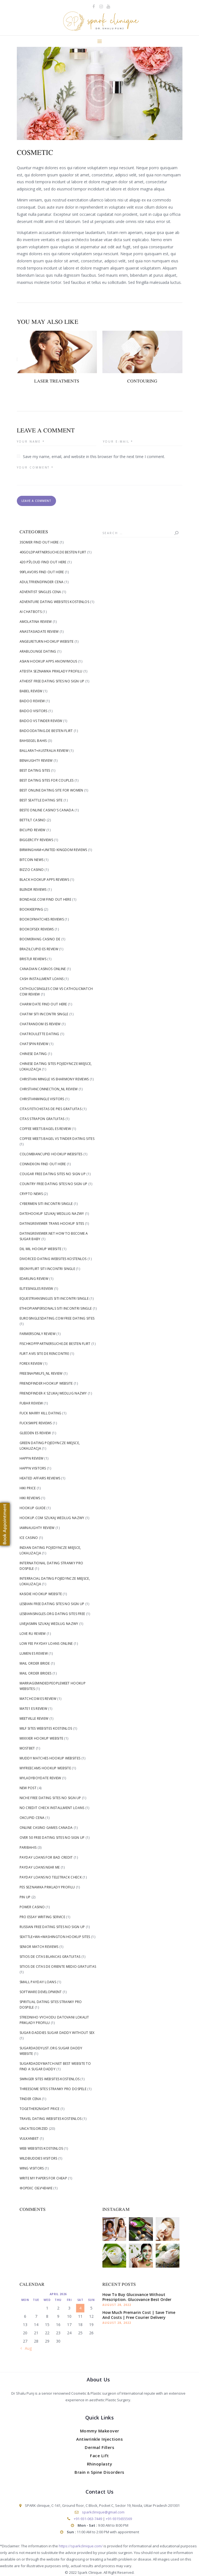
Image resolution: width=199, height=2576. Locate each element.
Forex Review (31, 1363)
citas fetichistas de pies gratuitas (51, 1109)
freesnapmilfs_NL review (41, 1373)
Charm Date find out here (43, 1004)
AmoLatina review (36, 621)
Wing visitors (32, 2168)
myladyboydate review (40, 1778)
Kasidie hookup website (41, 1594)
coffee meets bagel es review (45, 1128)
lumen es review (34, 1653)
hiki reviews (30, 1498)
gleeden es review (35, 1433)
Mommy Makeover (99, 2431)
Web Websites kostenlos (41, 2148)
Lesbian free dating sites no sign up (52, 1603)
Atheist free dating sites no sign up (52, 681)
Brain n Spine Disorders (99, 2472)
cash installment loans (42, 978)
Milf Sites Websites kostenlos (46, 1728)
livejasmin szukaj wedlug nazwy (49, 1623)
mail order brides (36, 1673)
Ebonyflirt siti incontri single (47, 1268)
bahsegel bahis (33, 740)
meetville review (34, 1718)
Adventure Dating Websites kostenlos (54, 601)
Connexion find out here (43, 1164)
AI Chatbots (31, 611)
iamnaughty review (37, 1527)
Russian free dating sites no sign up (52, 1926)
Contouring (142, 381)
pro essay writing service (42, 1917)
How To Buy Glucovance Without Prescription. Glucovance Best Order (136, 2297)
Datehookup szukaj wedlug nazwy (52, 1213)
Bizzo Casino (32, 869)
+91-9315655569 (119, 2518)
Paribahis (28, 1847)
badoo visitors (33, 711)
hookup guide (33, 1508)
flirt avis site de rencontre (44, 1353)
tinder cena (30, 2098)
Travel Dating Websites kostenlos (51, 2118)
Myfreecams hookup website (45, 1768)
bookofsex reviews (37, 929)
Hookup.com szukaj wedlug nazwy (52, 1518)
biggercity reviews (36, 840)
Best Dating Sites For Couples (47, 780)
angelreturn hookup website (47, 641)
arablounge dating (38, 651)
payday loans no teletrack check (51, 1877)
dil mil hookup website (41, 1249)
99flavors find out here (42, 572)
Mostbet (27, 1748)
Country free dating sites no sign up (53, 1183)
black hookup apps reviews (44, 879)
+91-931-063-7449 (88, 2518)
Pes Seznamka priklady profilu (47, 1887)
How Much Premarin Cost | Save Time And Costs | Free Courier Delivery (138, 2315)
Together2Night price (40, 2108)
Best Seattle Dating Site (41, 800)
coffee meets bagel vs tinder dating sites (57, 1138)
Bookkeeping (31, 909)
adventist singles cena (40, 592)
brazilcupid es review (39, 949)
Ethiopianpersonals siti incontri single (56, 1308)
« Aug (27, 2348)
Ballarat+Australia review (44, 750)
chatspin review (34, 1043)
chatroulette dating (39, 1034)
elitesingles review (36, 1288)
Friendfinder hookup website (46, 1383)
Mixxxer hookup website (41, 1738)
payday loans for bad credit (46, 1857)
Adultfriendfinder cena (42, 582)
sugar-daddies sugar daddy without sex (57, 2032)
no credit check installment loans (52, 1807)
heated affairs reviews (40, 1478)
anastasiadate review (39, 631)
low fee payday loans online (46, 1643)
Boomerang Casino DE (40, 939)
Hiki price (28, 1488)
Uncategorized (34, 2128)
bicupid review (33, 830)
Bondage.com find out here (45, 899)
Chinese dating (33, 1053)
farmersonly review (37, 1333)
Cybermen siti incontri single (46, 1203)
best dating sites (35, 770)
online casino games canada (46, 1827)
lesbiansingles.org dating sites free (52, 1613)
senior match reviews (39, 1946)
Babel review (31, 691)
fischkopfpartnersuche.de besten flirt (55, 1343)
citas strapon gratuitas (42, 1118)
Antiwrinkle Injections (99, 2439)
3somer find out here (39, 542)
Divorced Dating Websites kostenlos (53, 1258)
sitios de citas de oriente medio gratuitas (58, 1966)
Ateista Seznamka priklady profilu (51, 671)
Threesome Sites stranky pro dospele (53, 2089)
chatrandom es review (40, 1024)
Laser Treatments (56, 381)
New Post (28, 1788)
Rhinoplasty (99, 2464)
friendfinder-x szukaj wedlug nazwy (53, 1393)
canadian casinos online (43, 969)
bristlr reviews (33, 959)
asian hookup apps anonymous (48, 661)
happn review (32, 1458)
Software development (41, 1992)
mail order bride (35, 1663)
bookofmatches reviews (42, 919)
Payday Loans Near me (40, 1867)
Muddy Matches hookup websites (50, 1758)
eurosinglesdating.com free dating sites (57, 1318)
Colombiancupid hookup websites (51, 1154)
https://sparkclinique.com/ (81, 2545)
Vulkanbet (29, 2138)
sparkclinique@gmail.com (103, 2512)
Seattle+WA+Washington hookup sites (55, 1936)
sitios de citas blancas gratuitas (50, 1956)
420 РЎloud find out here (43, 562)
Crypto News (31, 1193)
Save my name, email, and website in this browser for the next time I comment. (94, 456)
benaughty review (36, 760)
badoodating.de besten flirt (46, 730)
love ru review (33, 1633)
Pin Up (25, 1897)
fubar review (31, 1403)
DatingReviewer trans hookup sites (52, 1223)
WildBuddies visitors (38, 2158)
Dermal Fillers (99, 2447)
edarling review (34, 1278)
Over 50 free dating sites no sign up (52, 1837)
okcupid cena (32, 1817)
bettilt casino (33, 820)
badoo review (32, 701)
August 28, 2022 (116, 2305)
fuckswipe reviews (36, 1423)
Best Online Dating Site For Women (51, 790)
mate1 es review (33, 1708)
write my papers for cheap (43, 2178)
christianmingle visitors (42, 1099)
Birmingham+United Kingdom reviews (53, 849)
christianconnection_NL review (49, 1089)
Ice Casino (29, 1537)
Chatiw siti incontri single (44, 1014)
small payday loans (38, 1982)
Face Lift (99, 2455)
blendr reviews (33, 889)
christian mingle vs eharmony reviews (54, 1079)
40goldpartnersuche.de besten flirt (53, 552)
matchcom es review (38, 1698)
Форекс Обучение (36, 2188)
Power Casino (32, 1907)
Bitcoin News (32, 859)
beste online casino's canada (47, 810)
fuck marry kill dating (41, 1413)
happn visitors (33, 1468)
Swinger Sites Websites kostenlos (50, 2079)
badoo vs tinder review (41, 720)
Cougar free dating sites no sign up (53, 1174)
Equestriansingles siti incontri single (54, 1298)
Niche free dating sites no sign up (50, 1798)
